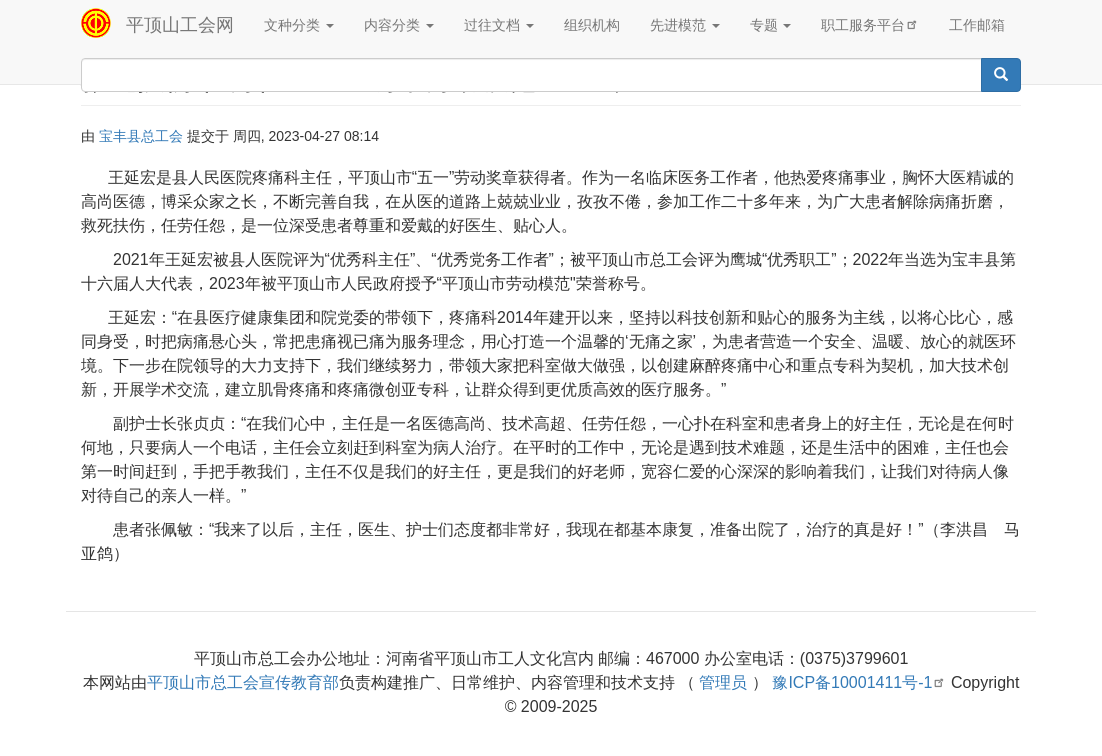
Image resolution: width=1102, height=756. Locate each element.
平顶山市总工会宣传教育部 (243, 682)
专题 (771, 25)
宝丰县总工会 (141, 136)
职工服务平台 (870, 24)
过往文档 (499, 25)
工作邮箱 (977, 25)
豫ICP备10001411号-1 (859, 682)
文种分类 (299, 25)
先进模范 (685, 25)
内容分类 (399, 25)
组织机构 (592, 25)
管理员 (723, 682)
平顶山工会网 (180, 25)
